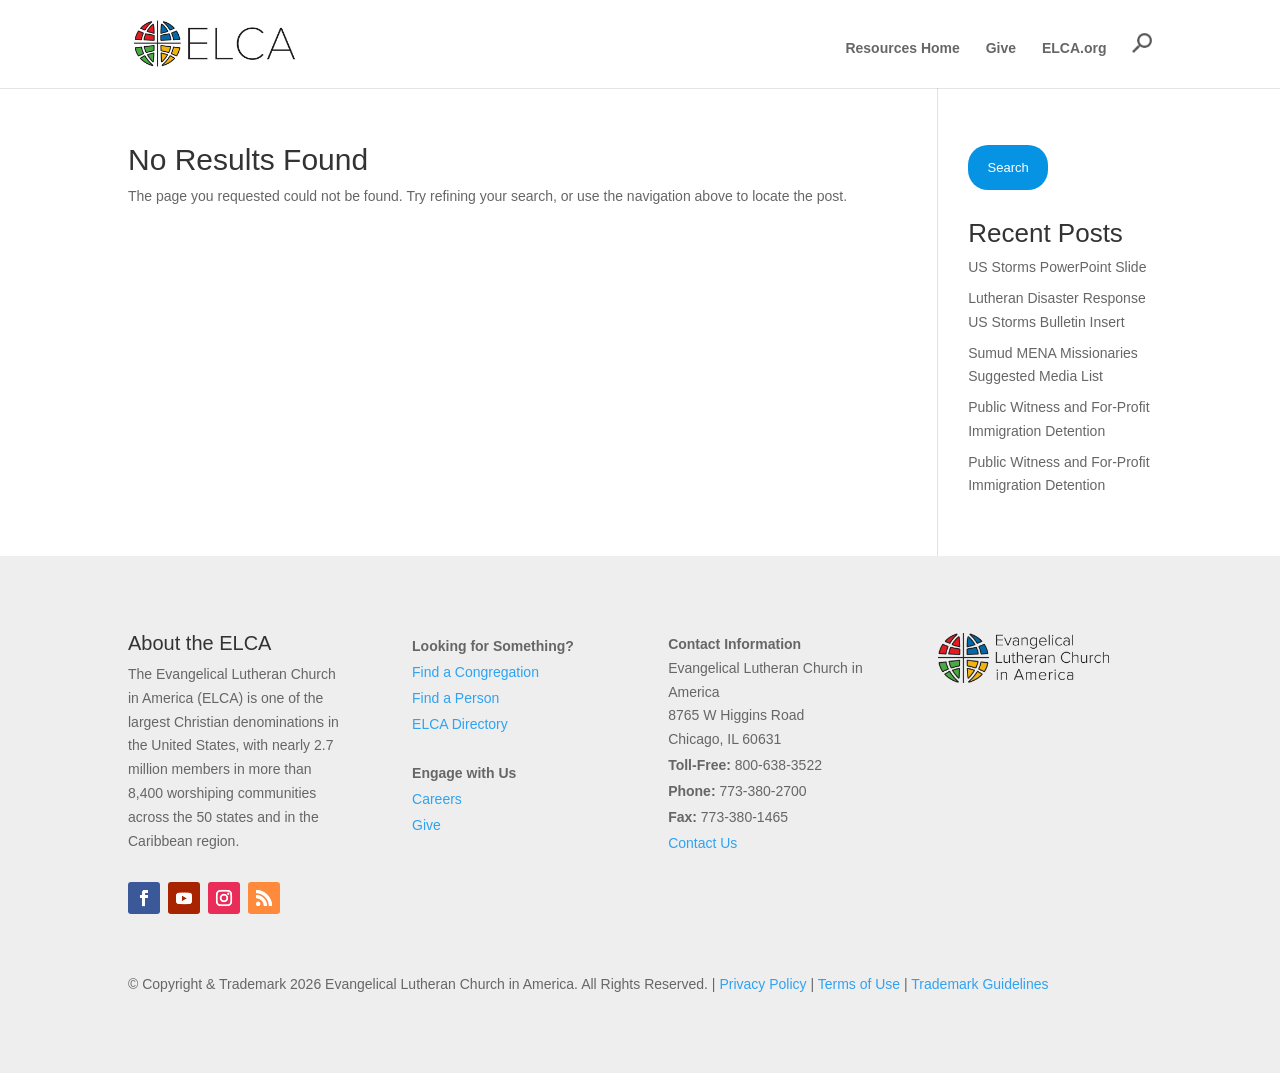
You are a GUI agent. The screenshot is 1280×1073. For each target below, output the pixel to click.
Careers (437, 799)
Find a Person (455, 698)
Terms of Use (859, 984)
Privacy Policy (762, 984)
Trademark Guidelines (979, 984)
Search (1008, 167)
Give (1001, 48)
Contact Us (702, 843)
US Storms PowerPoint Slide (1057, 267)
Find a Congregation (475, 672)
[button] (1142, 43)
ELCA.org (1074, 48)
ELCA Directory (460, 724)
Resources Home (902, 48)
